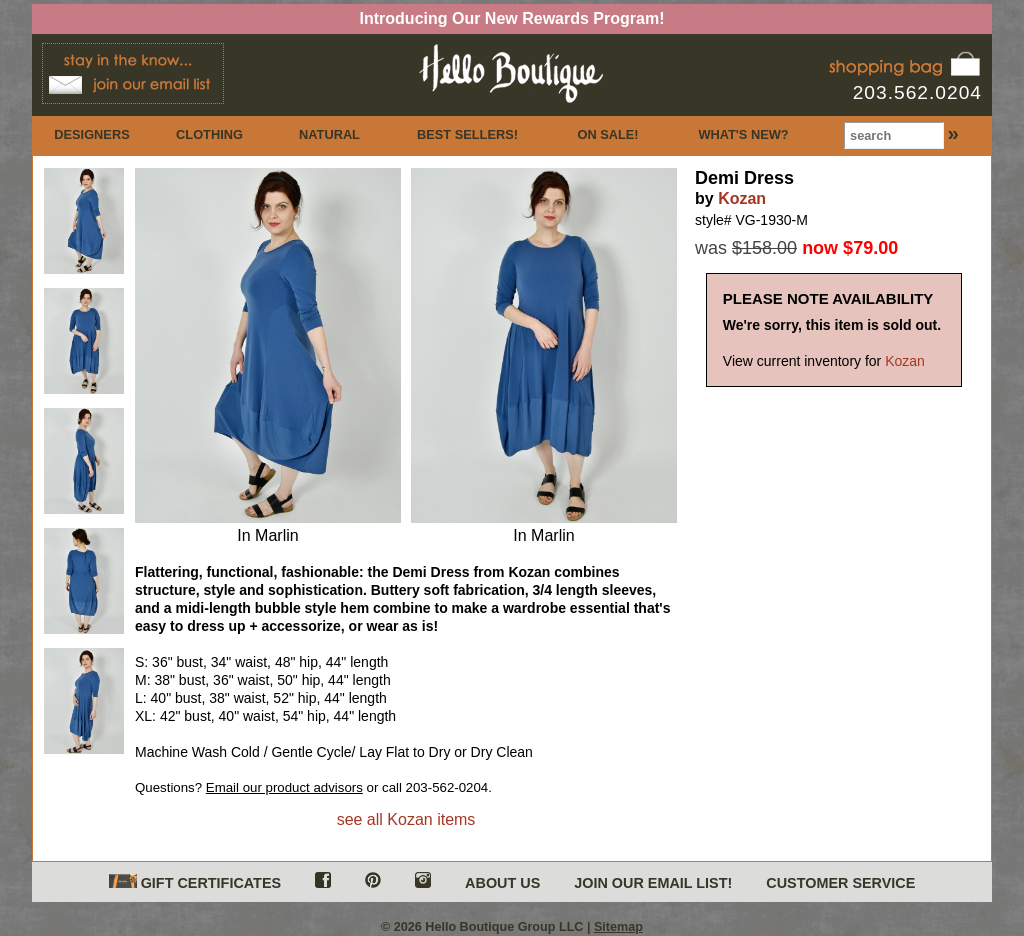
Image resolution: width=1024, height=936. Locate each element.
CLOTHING (209, 134)
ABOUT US (502, 883)
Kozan (742, 198)
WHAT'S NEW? (743, 134)
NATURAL (329, 134)
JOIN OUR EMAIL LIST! (653, 883)
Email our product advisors (284, 787)
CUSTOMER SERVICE (840, 883)
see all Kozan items (406, 819)
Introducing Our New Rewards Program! (512, 18)
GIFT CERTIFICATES (195, 882)
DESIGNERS (91, 134)
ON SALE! (607, 134)
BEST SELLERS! (467, 134)
